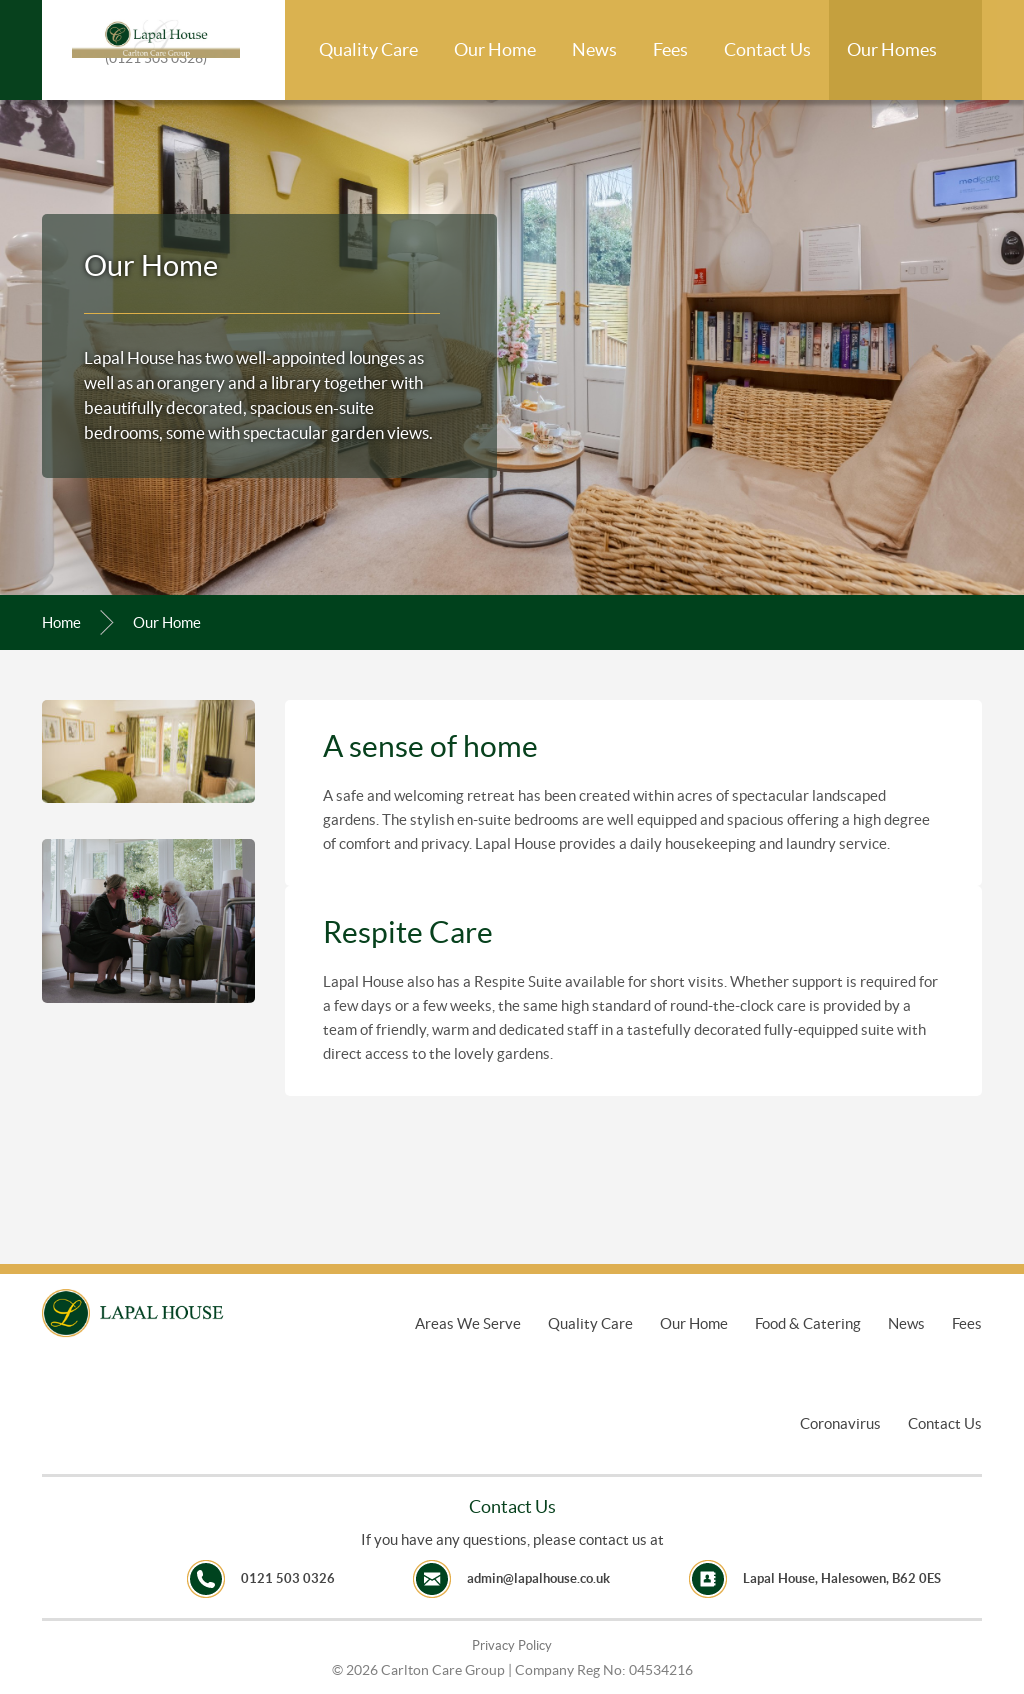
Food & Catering (808, 1323)
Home (61, 622)
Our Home (495, 49)
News (594, 49)
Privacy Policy (512, 1645)
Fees (670, 49)
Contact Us (767, 49)
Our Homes (892, 49)
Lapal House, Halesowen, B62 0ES (842, 1578)
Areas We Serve (468, 1323)
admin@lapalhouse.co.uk (538, 1578)
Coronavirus (840, 1423)
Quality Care (368, 49)
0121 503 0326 (288, 1578)
